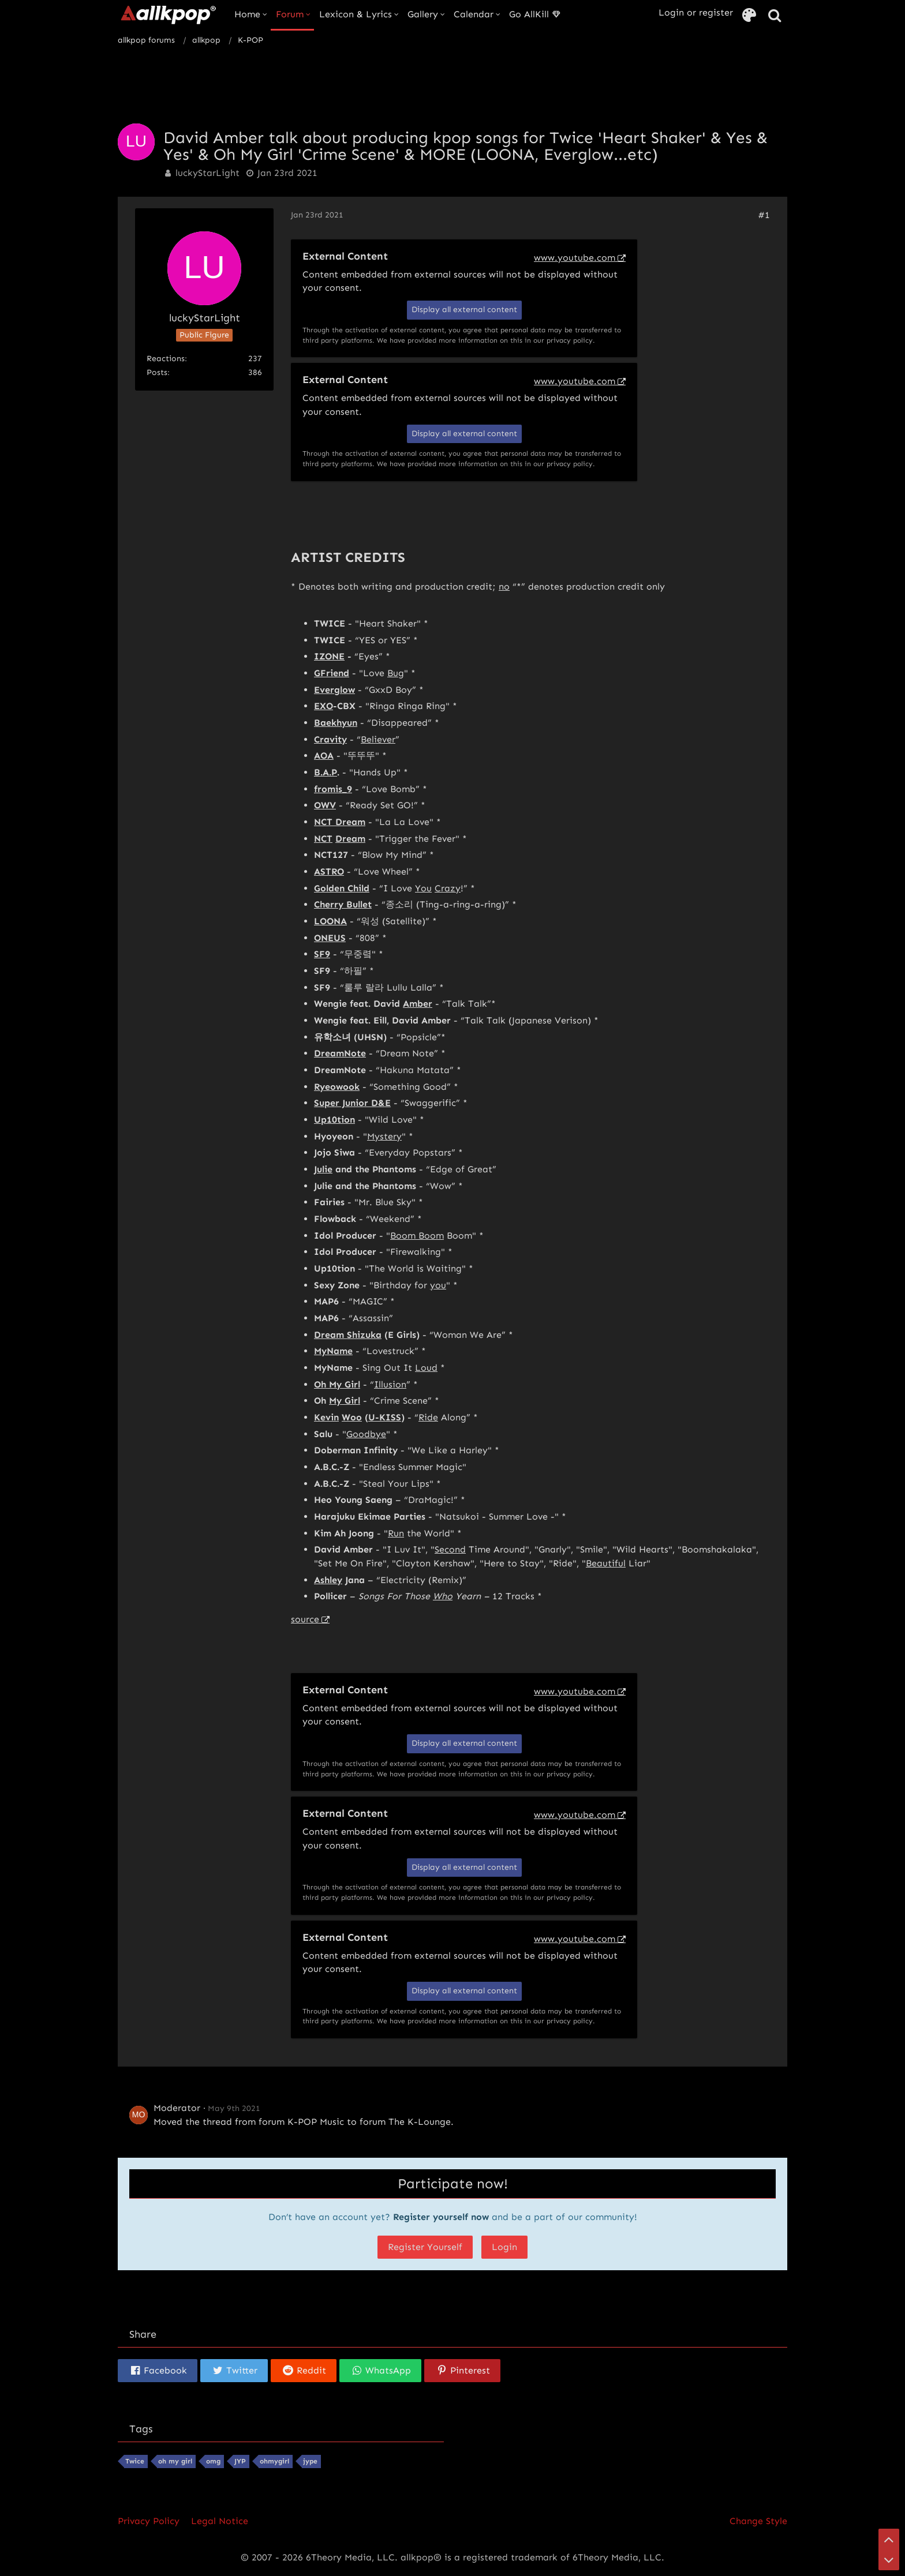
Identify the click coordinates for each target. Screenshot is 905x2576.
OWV (325, 805)
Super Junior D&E (352, 1102)
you (438, 1285)
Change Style (758, 2520)
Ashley (328, 1579)
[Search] (774, 16)
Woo (352, 1417)
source (305, 1619)
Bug (395, 673)
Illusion (390, 1384)
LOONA (330, 921)
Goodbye (366, 1433)
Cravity (330, 739)
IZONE (329, 656)
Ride (428, 1417)
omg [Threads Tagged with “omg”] (213, 2461)
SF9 (322, 953)
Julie (323, 1169)
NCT (323, 838)
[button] (157, 2370)
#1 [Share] (764, 214)
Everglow (334, 689)
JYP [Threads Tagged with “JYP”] (240, 2461)
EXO (323, 705)
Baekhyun (335, 722)
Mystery (384, 1136)
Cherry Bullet (343, 904)
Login (504, 2246)
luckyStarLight (207, 172)
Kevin (326, 1417)
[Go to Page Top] (888, 2539)
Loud (426, 1367)
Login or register (696, 12)
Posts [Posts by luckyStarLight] (157, 372)
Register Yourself (425, 2246)
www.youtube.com (574, 257)
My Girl (344, 1400)
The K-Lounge (419, 2121)
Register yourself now (441, 2216)
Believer (378, 739)
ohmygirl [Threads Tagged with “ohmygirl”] (274, 2461)
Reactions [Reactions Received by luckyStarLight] (166, 358)
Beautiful (606, 1563)
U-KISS (384, 1417)
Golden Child (341, 888)
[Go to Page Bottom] (888, 2559)
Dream (350, 838)
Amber (417, 1003)
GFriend (331, 673)
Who (442, 1596)
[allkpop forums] (168, 14)
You (423, 888)
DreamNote (340, 1053)
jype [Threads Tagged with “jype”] (310, 2461)
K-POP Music (315, 2121)
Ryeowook (337, 1086)
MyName (333, 1350)
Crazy (448, 888)
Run (396, 1533)
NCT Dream (339, 821)
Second (450, 1549)
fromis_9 (333, 788)
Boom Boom (417, 1235)
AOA (324, 755)
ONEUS (330, 937)
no (504, 586)
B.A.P (325, 772)
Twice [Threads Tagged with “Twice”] (134, 2461)
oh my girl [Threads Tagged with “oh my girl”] (175, 2461)
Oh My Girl (337, 1384)
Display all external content (464, 309)
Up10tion (334, 1119)
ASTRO (329, 871)
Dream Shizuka (348, 1334)
